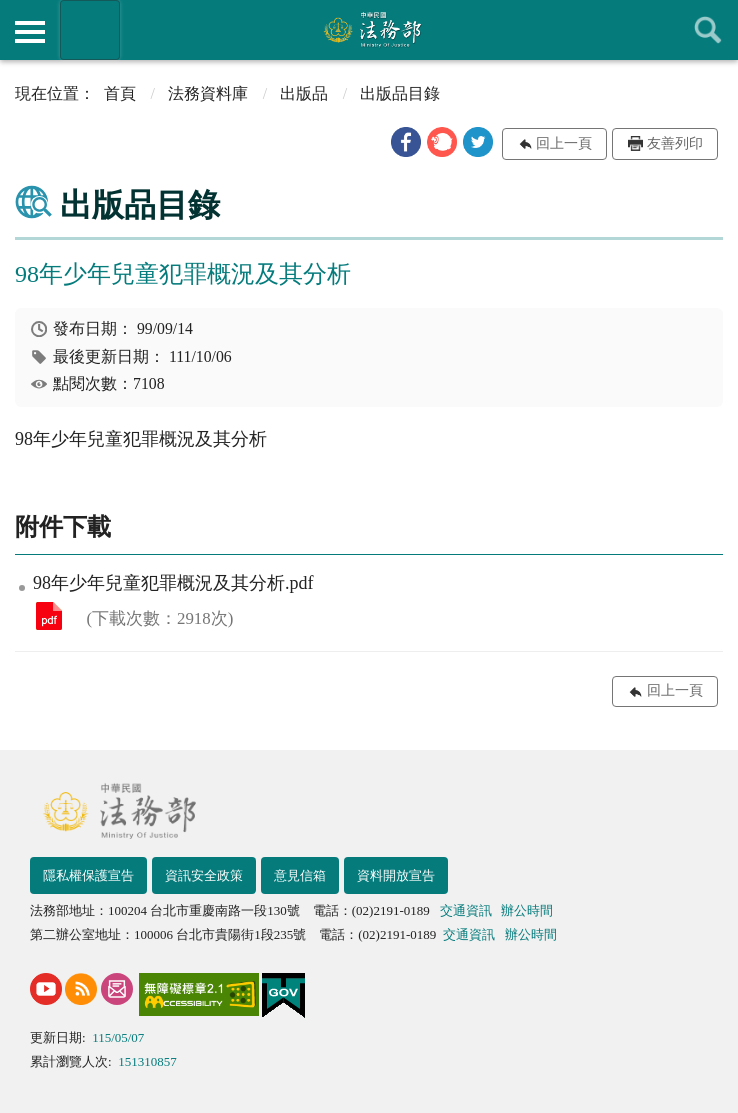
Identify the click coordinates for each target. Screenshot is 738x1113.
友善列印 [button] (675, 143)
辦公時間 (527, 910)
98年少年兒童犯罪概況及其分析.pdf (49, 616)
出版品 (304, 93)
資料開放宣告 (396, 875)
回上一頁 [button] (564, 143)
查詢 (708, 30)
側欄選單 (30, 32)
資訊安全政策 (204, 875)
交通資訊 (466, 910)
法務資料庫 (208, 93)
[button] (406, 142)
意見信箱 (300, 875)
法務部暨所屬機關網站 (90, 30)
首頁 (120, 93)
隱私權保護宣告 (88, 875)
